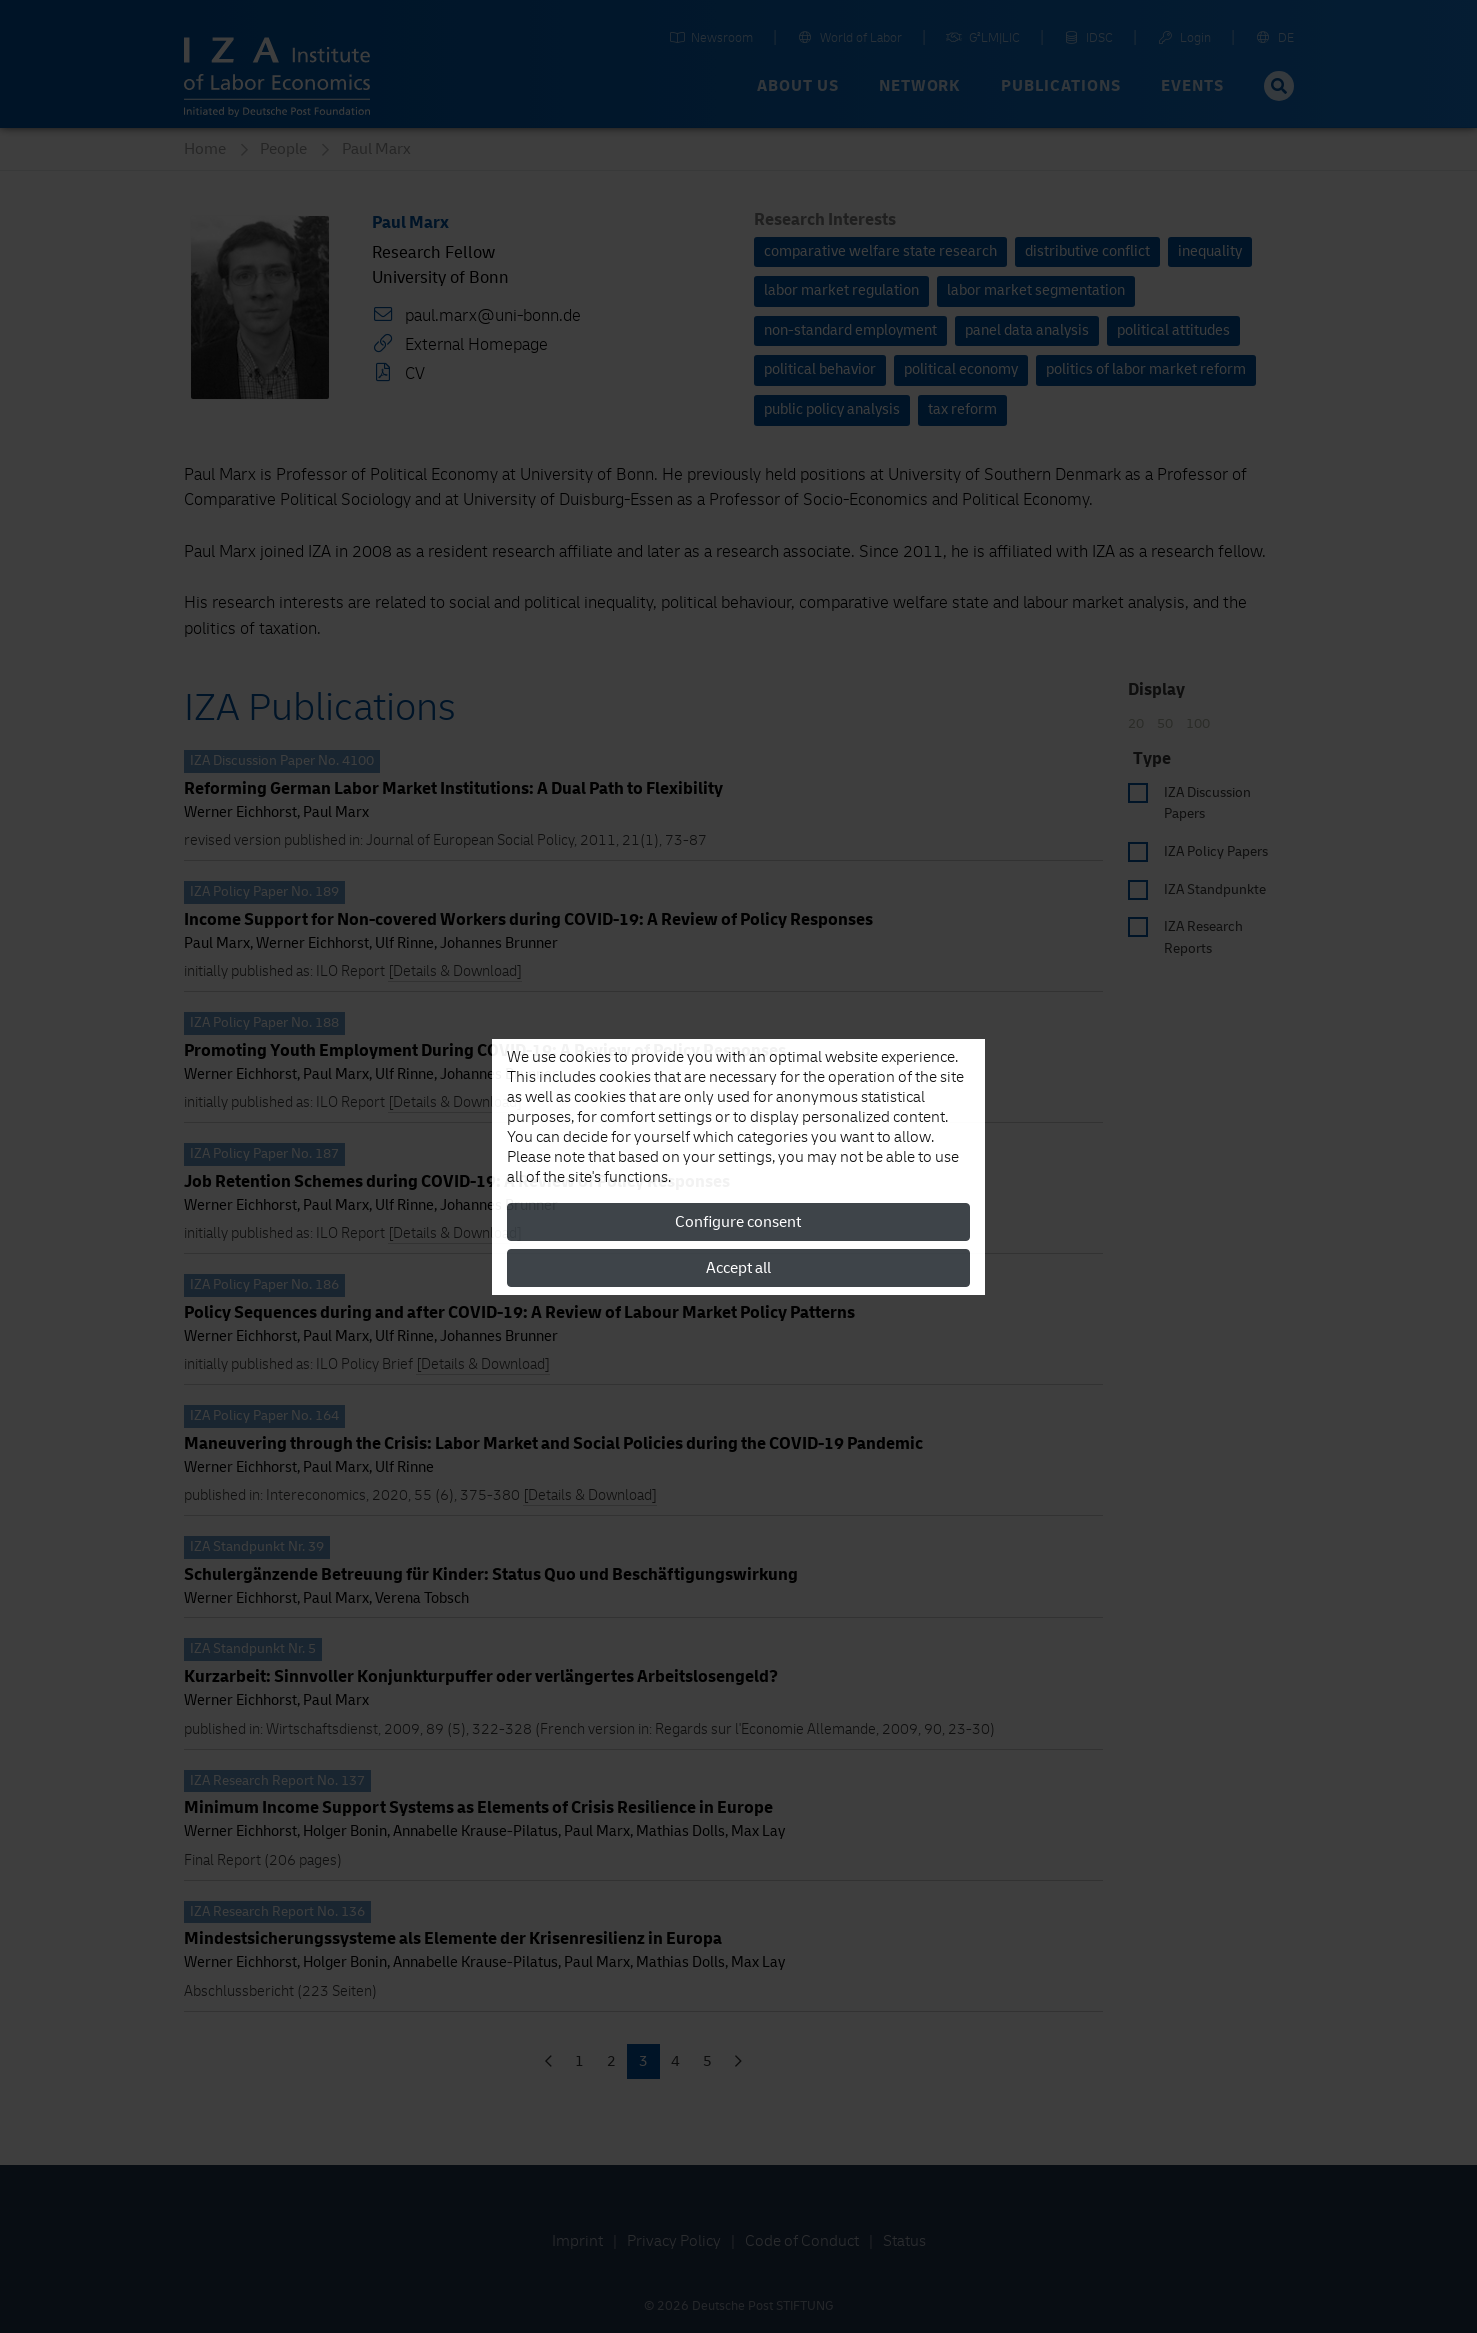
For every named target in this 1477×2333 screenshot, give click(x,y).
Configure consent (738, 1222)
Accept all (738, 1268)
